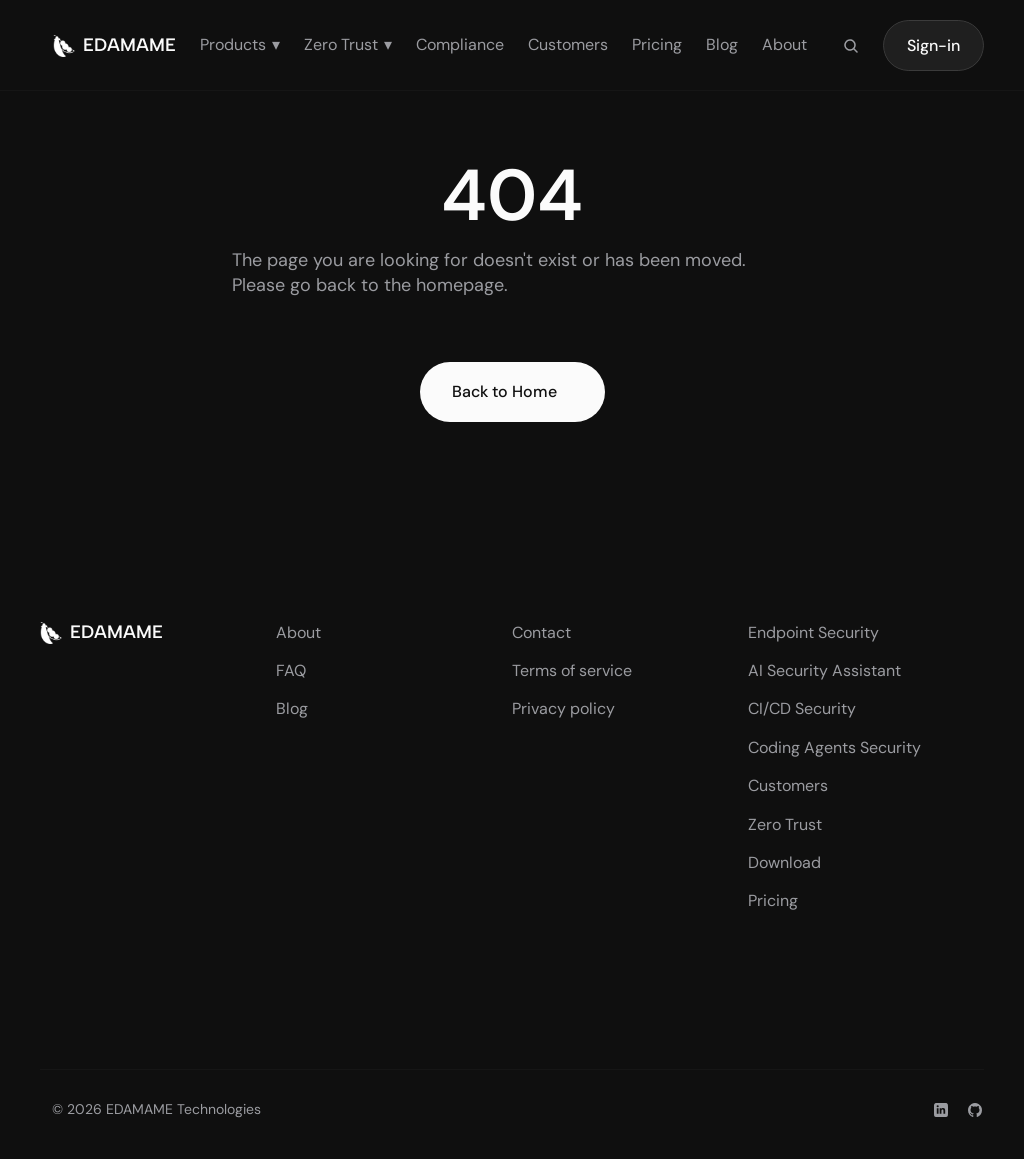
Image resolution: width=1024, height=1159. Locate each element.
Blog (722, 44)
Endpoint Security (813, 632)
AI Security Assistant (824, 670)
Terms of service (572, 670)
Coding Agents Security (834, 747)
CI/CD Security (802, 708)
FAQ (291, 670)
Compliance (460, 44)
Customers (568, 44)
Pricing (657, 44)
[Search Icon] (851, 46)
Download (784, 862)
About (784, 44)
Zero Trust (785, 824)
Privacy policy (563, 708)
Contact (541, 632)
